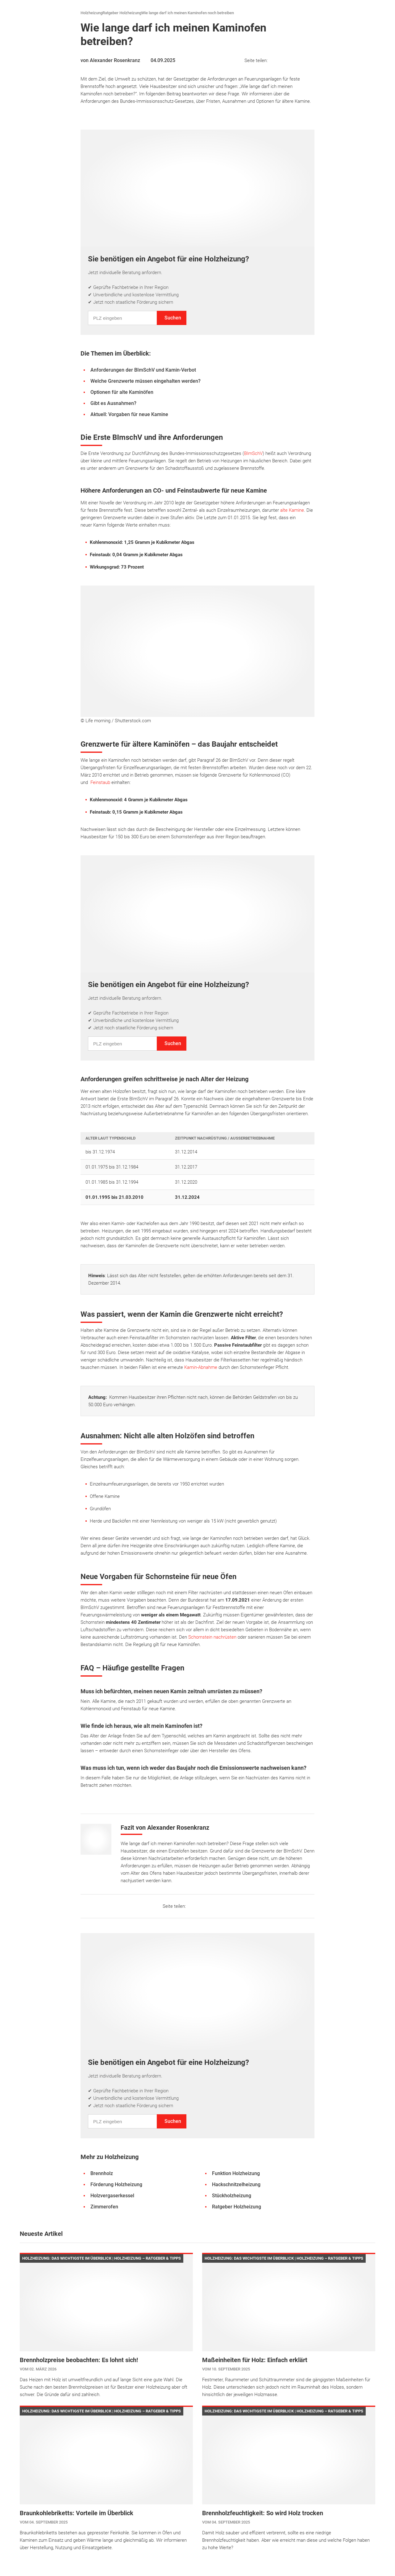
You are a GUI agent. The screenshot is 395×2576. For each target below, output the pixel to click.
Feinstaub (100, 782)
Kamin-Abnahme (200, 1367)
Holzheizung (91, 12)
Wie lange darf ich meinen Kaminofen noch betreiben (187, 12)
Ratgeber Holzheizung (121, 12)
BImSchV (253, 453)
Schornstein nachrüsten (212, 1637)
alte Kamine (292, 510)
